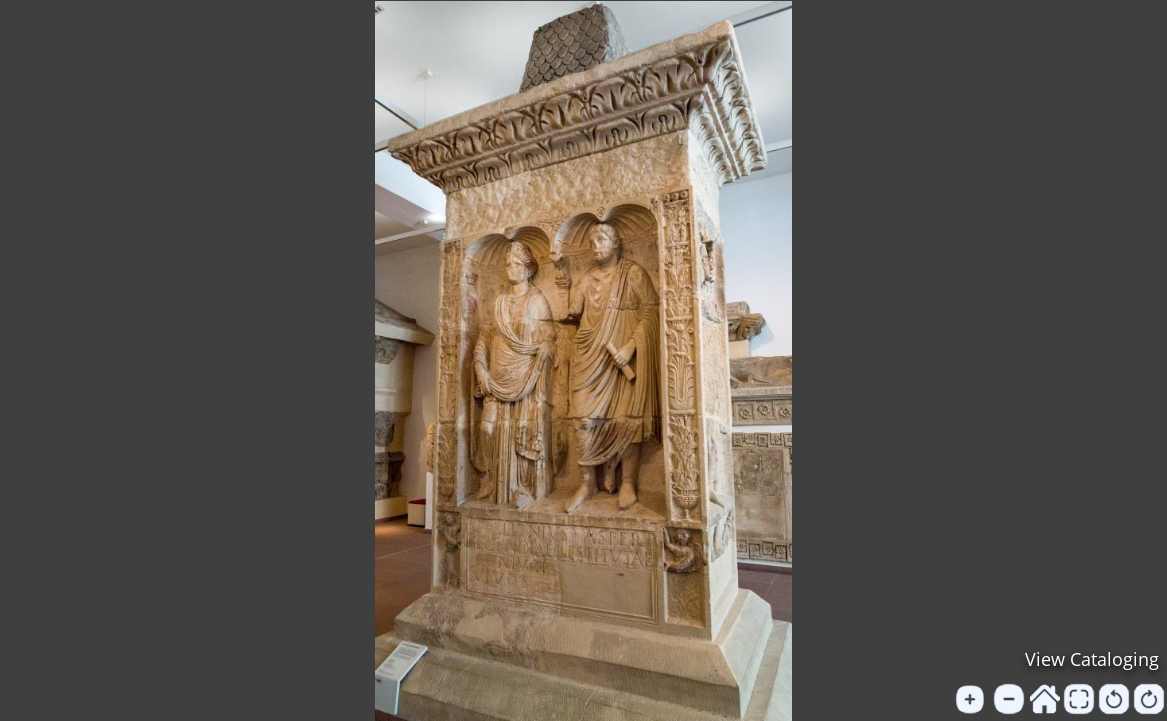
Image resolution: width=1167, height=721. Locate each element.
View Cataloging (1092, 659)
